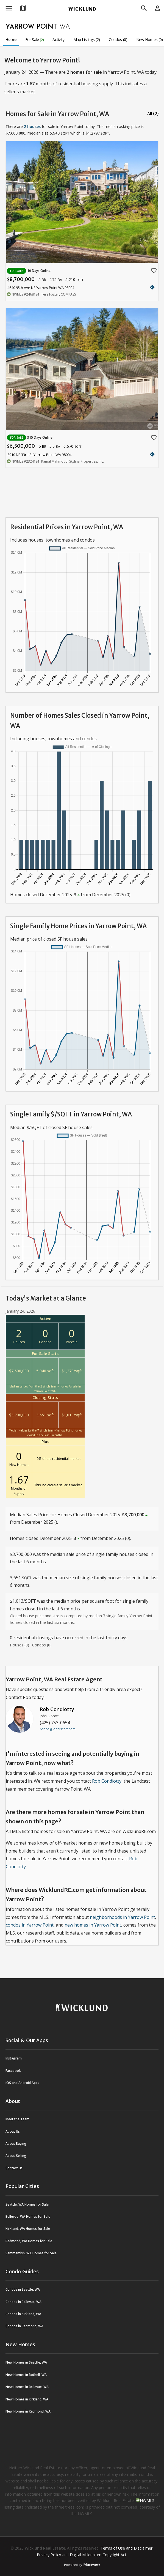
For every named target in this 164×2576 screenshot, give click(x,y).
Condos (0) (118, 39)
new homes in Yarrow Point (93, 1925)
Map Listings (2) (86, 39)
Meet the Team (17, 2119)
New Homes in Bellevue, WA (27, 2386)
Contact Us (14, 2168)
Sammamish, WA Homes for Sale (31, 2253)
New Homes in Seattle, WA (26, 2362)
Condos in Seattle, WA (22, 2289)
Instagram (13, 2058)
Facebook (13, 2070)
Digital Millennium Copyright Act (98, 2554)
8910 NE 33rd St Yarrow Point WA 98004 (39, 454)
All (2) (153, 113)
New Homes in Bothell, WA (26, 2374)
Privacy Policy (49, 2554)
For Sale (34, 39)
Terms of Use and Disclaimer (126, 2548)
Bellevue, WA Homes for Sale (27, 2216)
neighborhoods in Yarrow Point (122, 1917)
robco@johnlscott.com (58, 1729)
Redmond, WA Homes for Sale (28, 2241)
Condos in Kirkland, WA (23, 2314)
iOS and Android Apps (22, 2082)
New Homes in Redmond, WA (28, 2411)
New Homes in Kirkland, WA (26, 2399)
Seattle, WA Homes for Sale (27, 2204)
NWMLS (147, 2500)
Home (10, 39)
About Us (12, 2131)
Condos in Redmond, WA (24, 2326)
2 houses (32, 126)
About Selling (15, 2155)
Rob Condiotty (57, 1709)
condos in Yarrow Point (30, 1925)
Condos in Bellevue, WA (23, 2301)
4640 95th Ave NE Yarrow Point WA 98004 (40, 287)
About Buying (15, 2143)
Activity (58, 39)
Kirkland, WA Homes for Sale (27, 2228)
